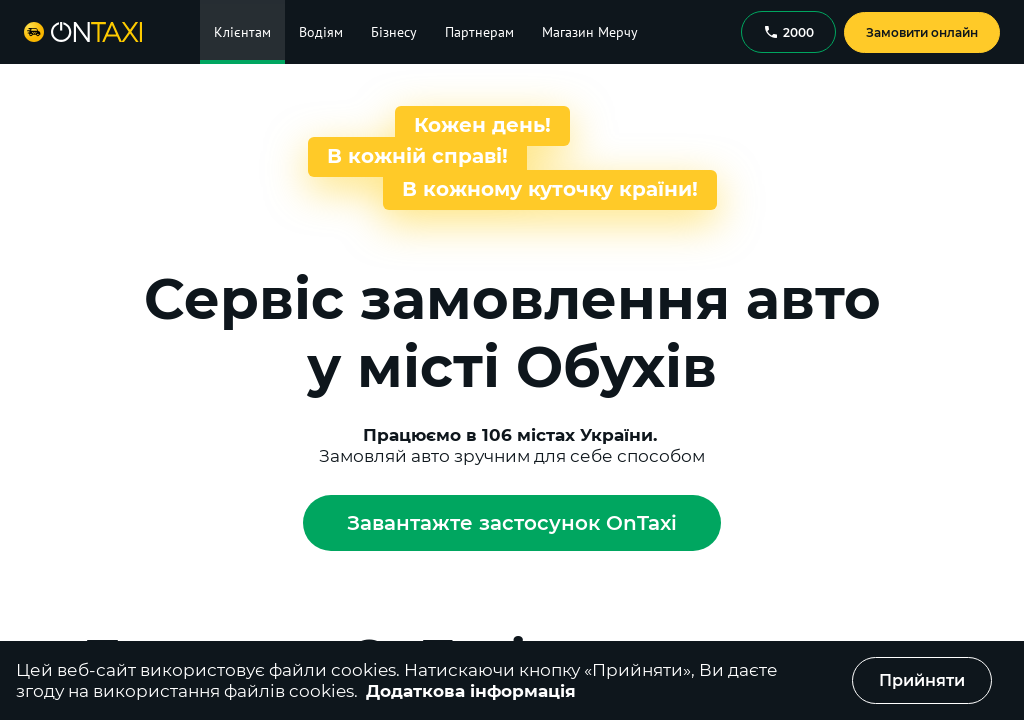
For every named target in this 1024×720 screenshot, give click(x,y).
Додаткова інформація (471, 691)
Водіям (321, 32)
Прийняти (922, 680)
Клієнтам (242, 32)
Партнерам (479, 32)
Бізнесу (394, 32)
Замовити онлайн (922, 32)
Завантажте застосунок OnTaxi (512, 523)
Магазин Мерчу (590, 32)
